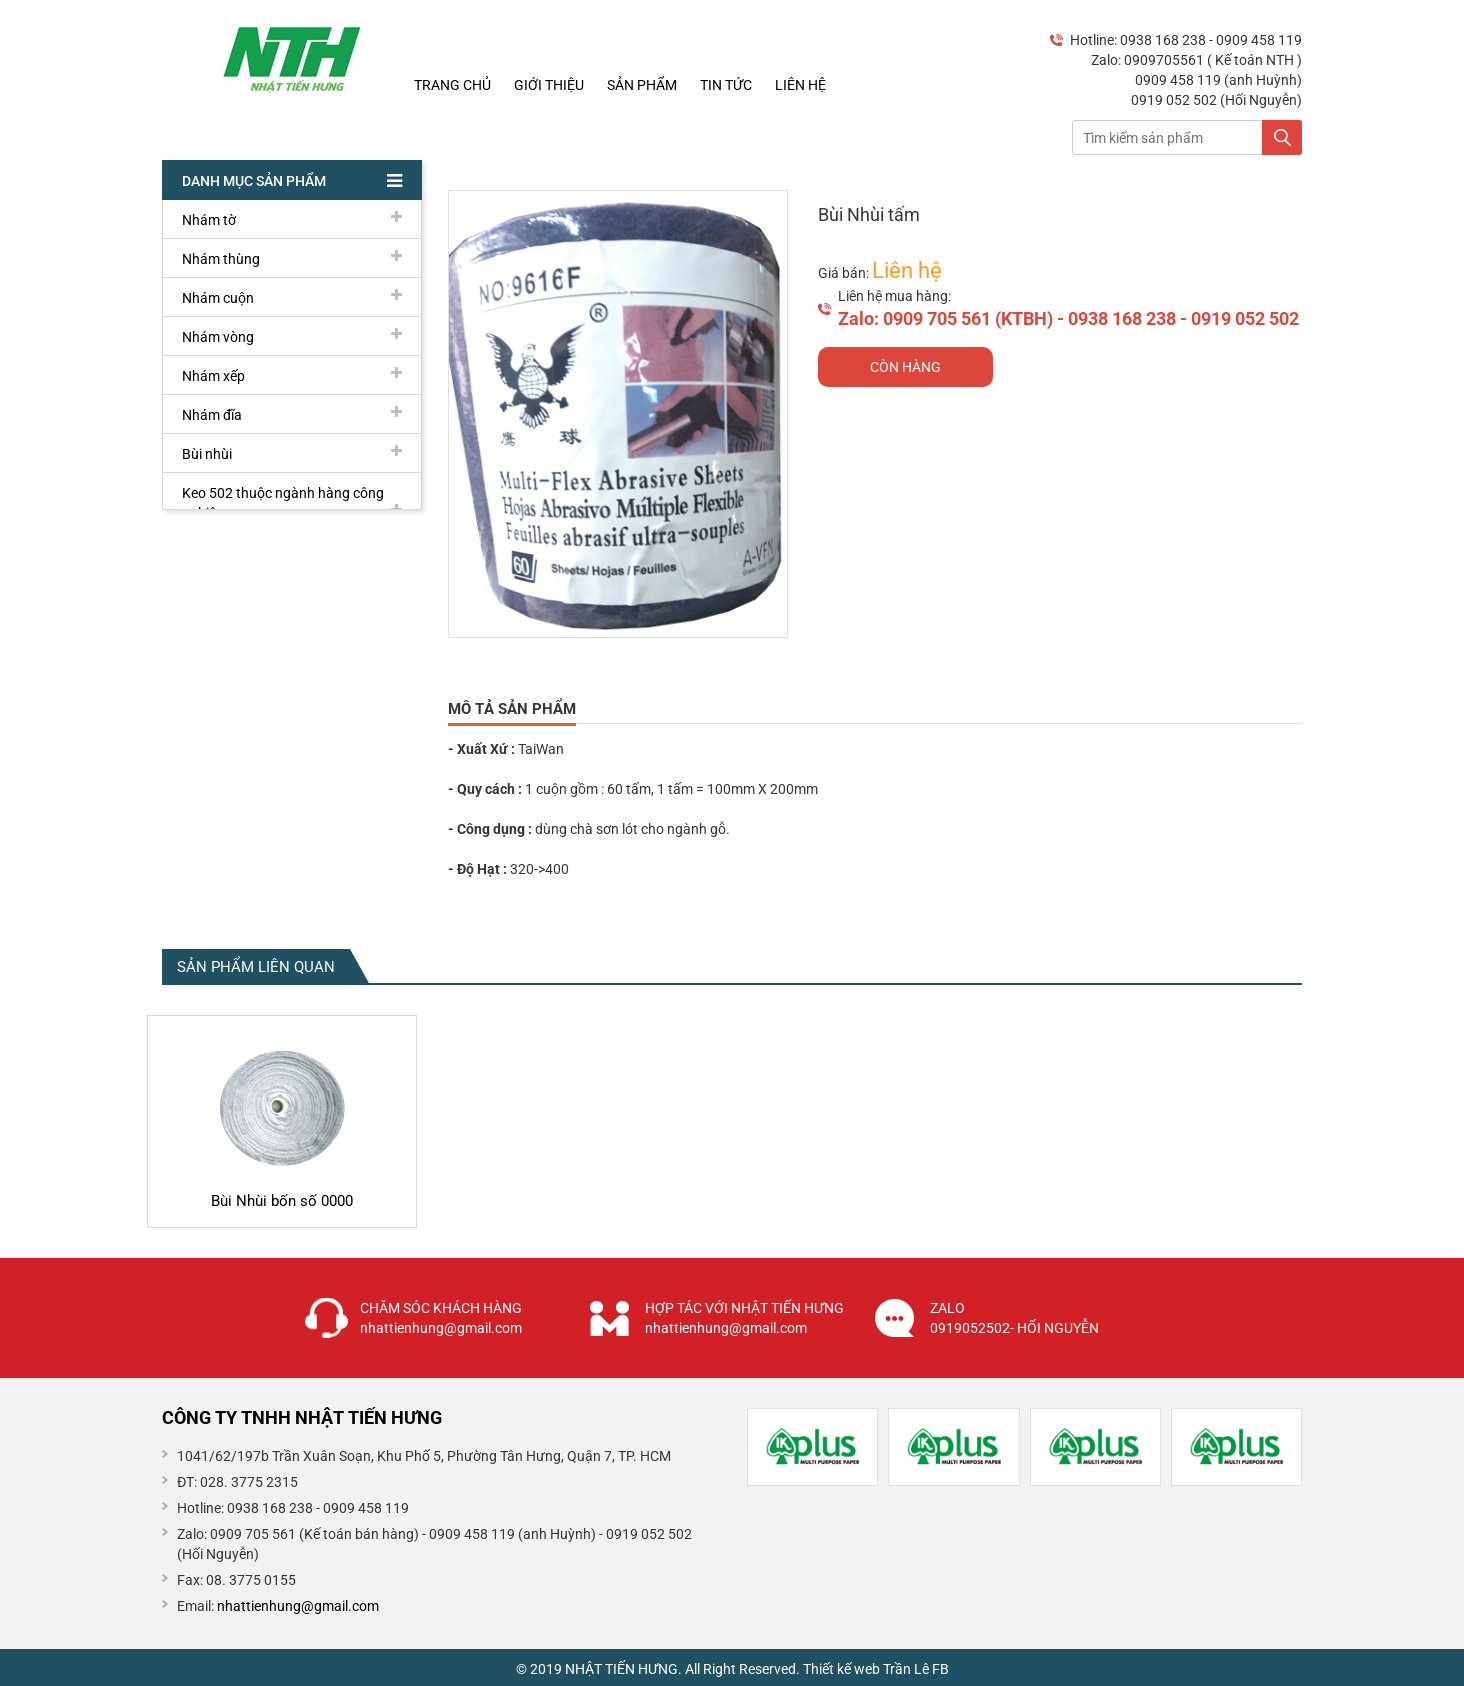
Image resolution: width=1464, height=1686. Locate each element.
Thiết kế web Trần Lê (866, 1669)
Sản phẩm (642, 85)
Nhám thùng (292, 258)
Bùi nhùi (292, 453)
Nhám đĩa (292, 414)
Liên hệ (800, 85)
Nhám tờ (292, 219)
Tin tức (726, 85)
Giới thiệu (549, 85)
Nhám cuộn (292, 297)
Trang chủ (452, 85)
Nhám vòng (292, 336)
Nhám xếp (292, 375)
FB (940, 1669)
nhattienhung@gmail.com (298, 1606)
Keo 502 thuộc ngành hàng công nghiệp (292, 503)
